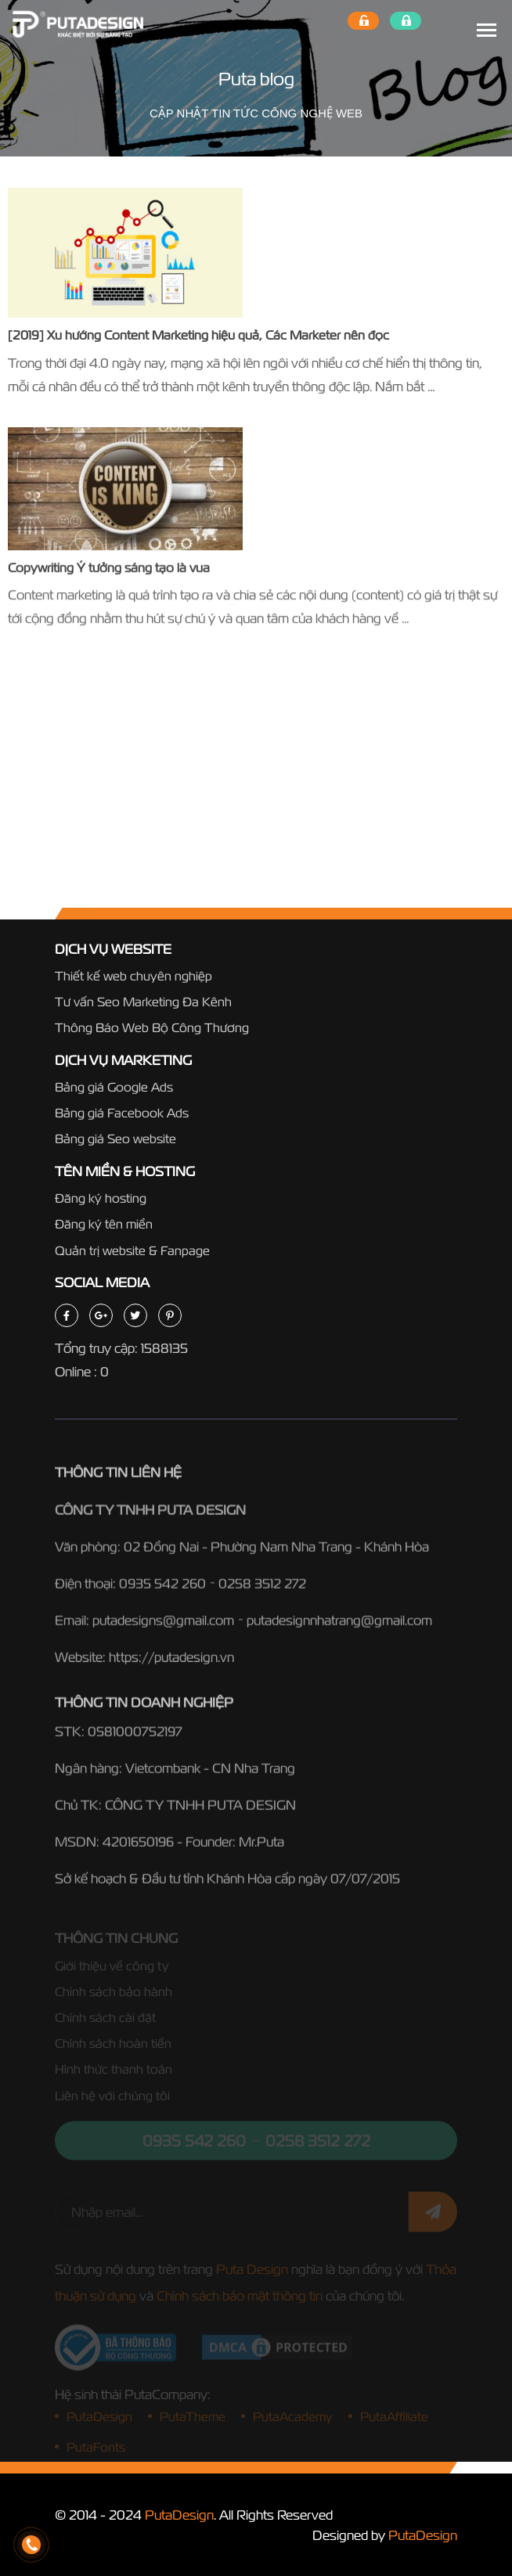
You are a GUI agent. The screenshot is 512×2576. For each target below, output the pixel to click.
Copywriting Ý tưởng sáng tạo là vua (109, 568)
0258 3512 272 (262, 1586)
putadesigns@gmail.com (163, 1623)
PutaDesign (179, 2514)
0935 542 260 (162, 1586)
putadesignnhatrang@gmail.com (339, 1623)
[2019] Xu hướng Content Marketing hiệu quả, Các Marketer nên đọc (198, 335)
